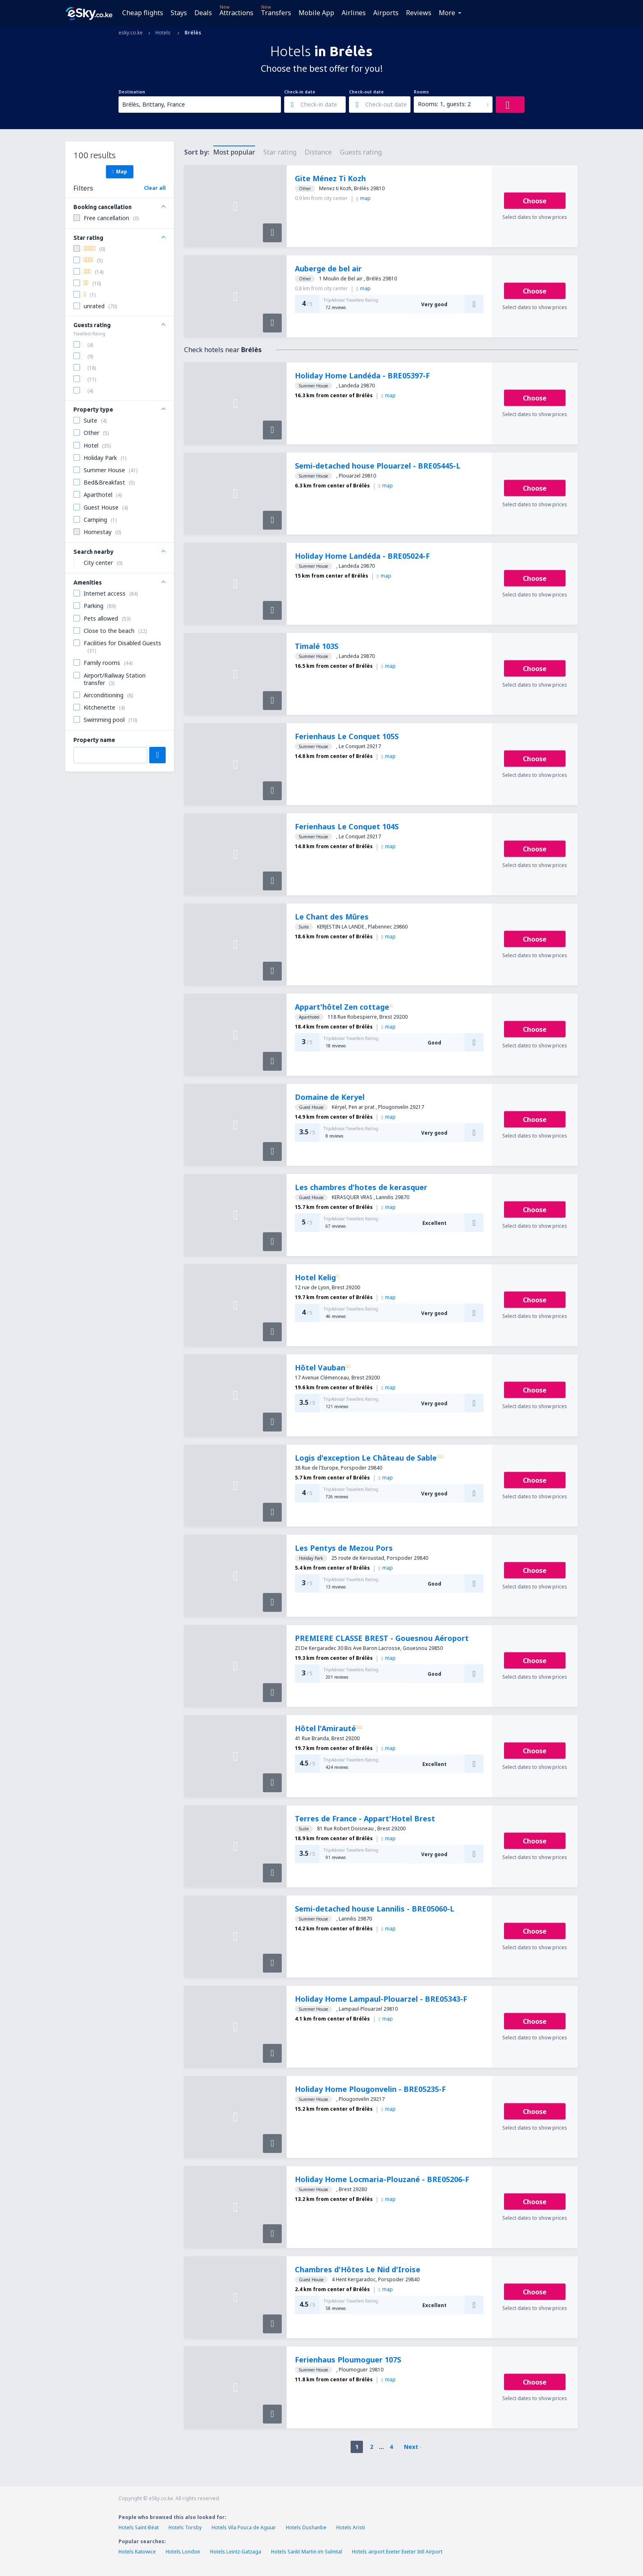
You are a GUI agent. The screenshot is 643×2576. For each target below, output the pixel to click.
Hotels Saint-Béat (139, 2527)
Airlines (354, 12)
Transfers (276, 12)
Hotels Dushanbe (306, 2527)
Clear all (155, 187)
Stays (179, 12)
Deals (203, 12)
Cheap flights (142, 12)
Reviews (418, 12)
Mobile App (316, 12)
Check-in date (299, 92)
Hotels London (183, 2551)
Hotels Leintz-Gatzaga (235, 2551)
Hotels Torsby (185, 2527)
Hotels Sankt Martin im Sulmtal (306, 2551)
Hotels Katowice (137, 2551)
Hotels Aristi (350, 2527)
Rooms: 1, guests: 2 (444, 104)
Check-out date (366, 92)
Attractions (236, 12)
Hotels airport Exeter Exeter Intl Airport (397, 2551)
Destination (132, 92)
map (363, 198)
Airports (386, 12)
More (447, 12)
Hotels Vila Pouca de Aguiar (244, 2527)
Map (119, 171)
